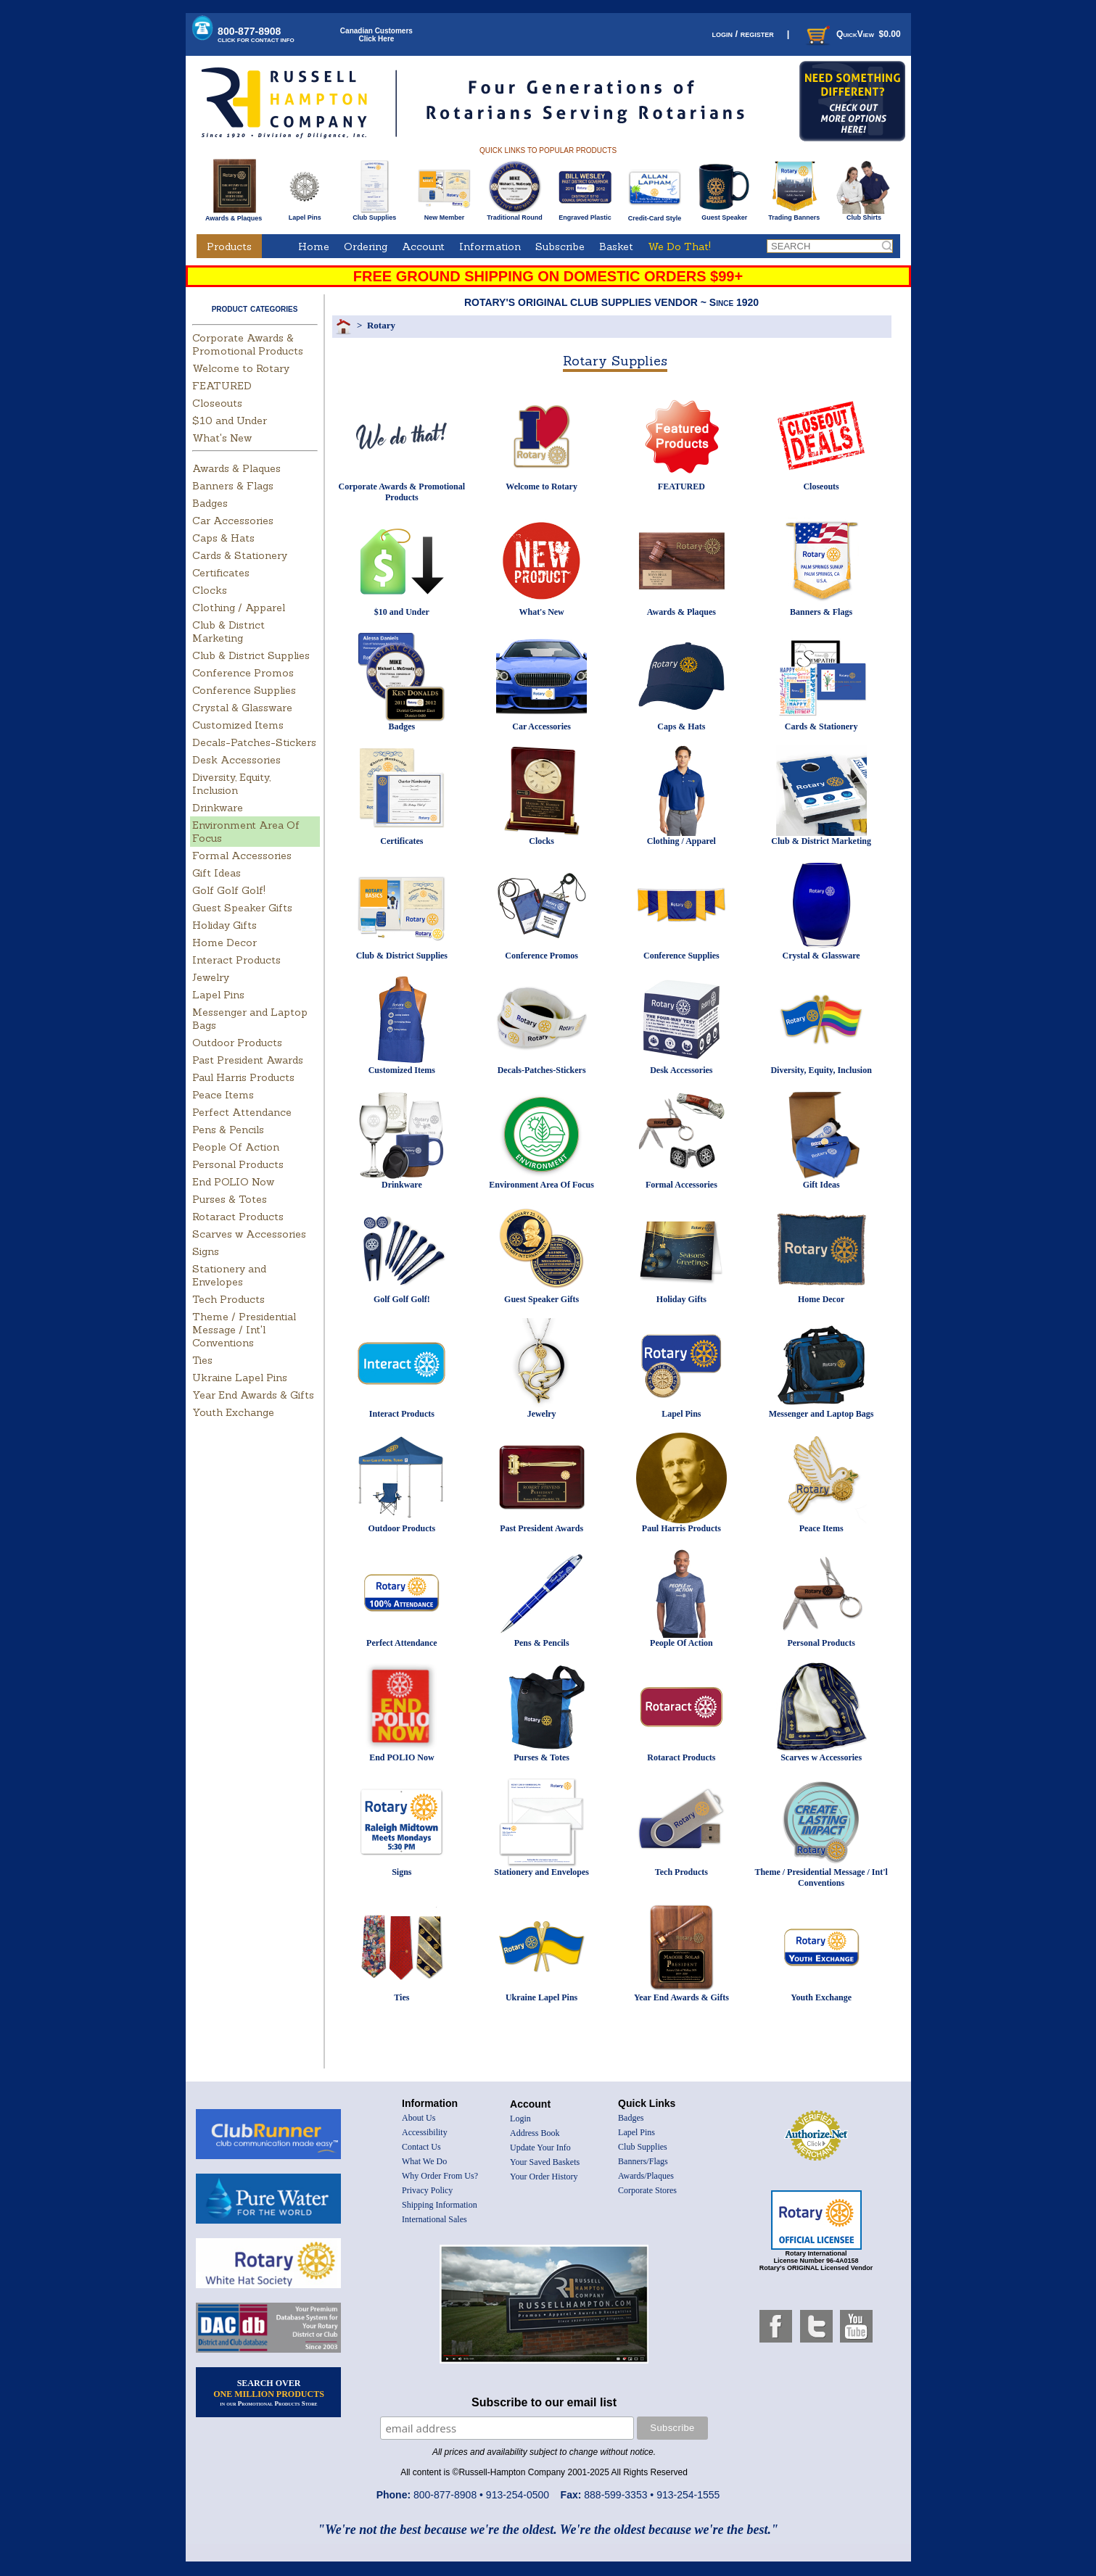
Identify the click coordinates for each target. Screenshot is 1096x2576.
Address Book (534, 2133)
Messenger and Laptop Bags (821, 1414)
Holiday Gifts (224, 925)
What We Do (424, 2161)
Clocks (209, 590)
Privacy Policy (427, 2190)
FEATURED (222, 385)
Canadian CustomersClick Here (376, 35)
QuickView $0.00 (852, 34)
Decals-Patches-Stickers (254, 742)
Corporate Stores (647, 2190)
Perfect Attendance (242, 1112)
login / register (742, 33)
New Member (444, 214)
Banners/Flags (643, 2161)
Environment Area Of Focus (541, 1185)
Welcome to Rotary (240, 368)
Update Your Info (540, 2147)
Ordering (365, 246)
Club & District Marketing (228, 631)
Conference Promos (243, 672)
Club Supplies (374, 214)
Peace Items (223, 1094)
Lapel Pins (305, 214)
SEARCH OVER (268, 2392)
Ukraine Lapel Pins (239, 1377)
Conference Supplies (244, 690)
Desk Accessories (236, 759)
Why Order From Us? (440, 2176)
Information (490, 246)
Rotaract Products (238, 1216)
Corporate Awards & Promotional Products (247, 344)
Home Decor (224, 942)
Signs (205, 1251)
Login (520, 2118)
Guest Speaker (724, 214)
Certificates (221, 572)
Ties (202, 1360)
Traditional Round (515, 214)
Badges (210, 503)
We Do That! (679, 246)
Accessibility (425, 2132)
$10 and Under (229, 420)
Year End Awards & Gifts (253, 1394)
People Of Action (235, 1147)
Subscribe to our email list (544, 2402)
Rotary (381, 325)
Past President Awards (247, 1060)
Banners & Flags (232, 485)
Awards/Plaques (646, 2176)
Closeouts (217, 403)
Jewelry (210, 977)
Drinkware (217, 807)
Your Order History (543, 2176)
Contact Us (421, 2147)
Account (423, 246)
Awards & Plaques (233, 214)
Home (313, 246)
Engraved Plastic (585, 214)
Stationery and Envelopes (229, 1275)
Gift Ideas (216, 872)
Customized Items (238, 725)
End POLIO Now (233, 1181)
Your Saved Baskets (545, 2162)
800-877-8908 (256, 34)
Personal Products (238, 1164)
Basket (616, 246)
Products (229, 246)
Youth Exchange (233, 1412)
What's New (222, 437)
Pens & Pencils (228, 1129)
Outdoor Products (237, 1042)
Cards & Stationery (239, 555)
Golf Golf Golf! (228, 890)
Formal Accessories (242, 855)
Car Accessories (232, 520)
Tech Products (228, 1299)
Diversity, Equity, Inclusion (231, 784)
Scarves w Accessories (249, 1234)
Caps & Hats (223, 537)
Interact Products (236, 959)
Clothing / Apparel (238, 607)
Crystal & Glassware (242, 707)
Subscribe (560, 246)
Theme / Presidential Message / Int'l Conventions (244, 1329)
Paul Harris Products (243, 1077)
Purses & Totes (229, 1199)
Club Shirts (863, 214)
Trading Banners (794, 214)
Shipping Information (439, 2205)
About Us (418, 2118)
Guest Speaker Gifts (242, 907)
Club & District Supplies (251, 655)
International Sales (434, 2219)
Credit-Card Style (654, 215)
